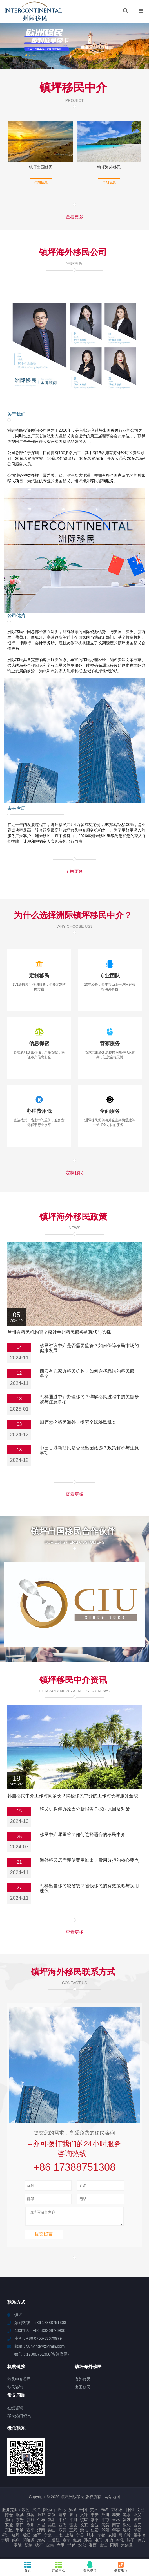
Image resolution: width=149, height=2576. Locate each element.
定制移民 (75, 1172)
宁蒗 (48, 2537)
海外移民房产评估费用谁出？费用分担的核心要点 (89, 1860)
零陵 (18, 2547)
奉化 (120, 2542)
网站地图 (112, 2499)
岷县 (20, 2517)
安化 (82, 2547)
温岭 (127, 2532)
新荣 (28, 2547)
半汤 (20, 2532)
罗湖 (127, 2522)
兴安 (141, 2542)
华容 (116, 2532)
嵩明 (52, 2522)
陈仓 (9, 2517)
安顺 (112, 2537)
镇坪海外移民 (109, 167)
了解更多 (74, 871)
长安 (84, 2527)
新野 (30, 2522)
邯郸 (71, 2547)
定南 (50, 2547)
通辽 (26, 2537)
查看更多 (75, 216)
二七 (59, 2537)
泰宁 (66, 2542)
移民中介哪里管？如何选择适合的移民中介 (82, 1834)
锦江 (137, 2522)
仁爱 (95, 2532)
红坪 (16, 2537)
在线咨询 (90, 2566)
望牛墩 (139, 2537)
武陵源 (28, 2542)
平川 (73, 2522)
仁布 (41, 2522)
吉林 (116, 2522)
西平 (30, 2532)
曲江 (103, 2547)
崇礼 (84, 2532)
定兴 (41, 2542)
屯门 (99, 2542)
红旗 (77, 2542)
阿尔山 (49, 2512)
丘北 (62, 2512)
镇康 (84, 2522)
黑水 (127, 2517)
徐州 (30, 2527)
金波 (95, 2527)
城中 (91, 2537)
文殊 (84, 2517)
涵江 (36, 2512)
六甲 (61, 2547)
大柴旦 (127, 2547)
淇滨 (105, 2527)
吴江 (52, 2527)
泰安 (116, 2517)
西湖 (62, 2527)
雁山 (9, 2522)
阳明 (114, 2547)
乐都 (41, 2517)
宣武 (73, 2532)
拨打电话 (121, 2566)
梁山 (52, 2532)
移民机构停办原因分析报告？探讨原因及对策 (85, 1809)
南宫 (116, 2527)
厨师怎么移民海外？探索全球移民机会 (78, 1422)
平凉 (105, 2522)
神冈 (130, 2512)
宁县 (80, 2537)
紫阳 (95, 2522)
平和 (62, 2522)
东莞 (62, 2532)
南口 (20, 2527)
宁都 (101, 2537)
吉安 (137, 2527)
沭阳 (105, 2532)
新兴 (52, 2517)
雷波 (73, 2527)
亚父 (137, 2517)
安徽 (9, 2527)
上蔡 (69, 2537)
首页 (28, 2566)
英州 (94, 2512)
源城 (72, 2512)
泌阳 (131, 2542)
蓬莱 (62, 2517)
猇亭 (39, 2547)
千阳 (83, 2512)
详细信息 (41, 182)
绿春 (137, 2532)
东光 (20, 2522)
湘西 (93, 2547)
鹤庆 (16, 2542)
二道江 (54, 2542)
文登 (140, 2512)
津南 (41, 2532)
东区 (9, 2532)
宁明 (5, 2542)
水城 (41, 2527)
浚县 (26, 2512)
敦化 (127, 2527)
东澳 (109, 2542)
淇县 (30, 2517)
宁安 (95, 2517)
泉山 (73, 2517)
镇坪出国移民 (41, 167)
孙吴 (88, 2542)
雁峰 (104, 2512)
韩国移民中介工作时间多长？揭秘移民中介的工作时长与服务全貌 (72, 1795)
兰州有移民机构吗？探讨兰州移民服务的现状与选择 (59, 1332)
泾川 (105, 2517)
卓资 (5, 2537)
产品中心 (59, 2566)
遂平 (37, 2537)
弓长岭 (125, 2537)
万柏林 (117, 2512)
